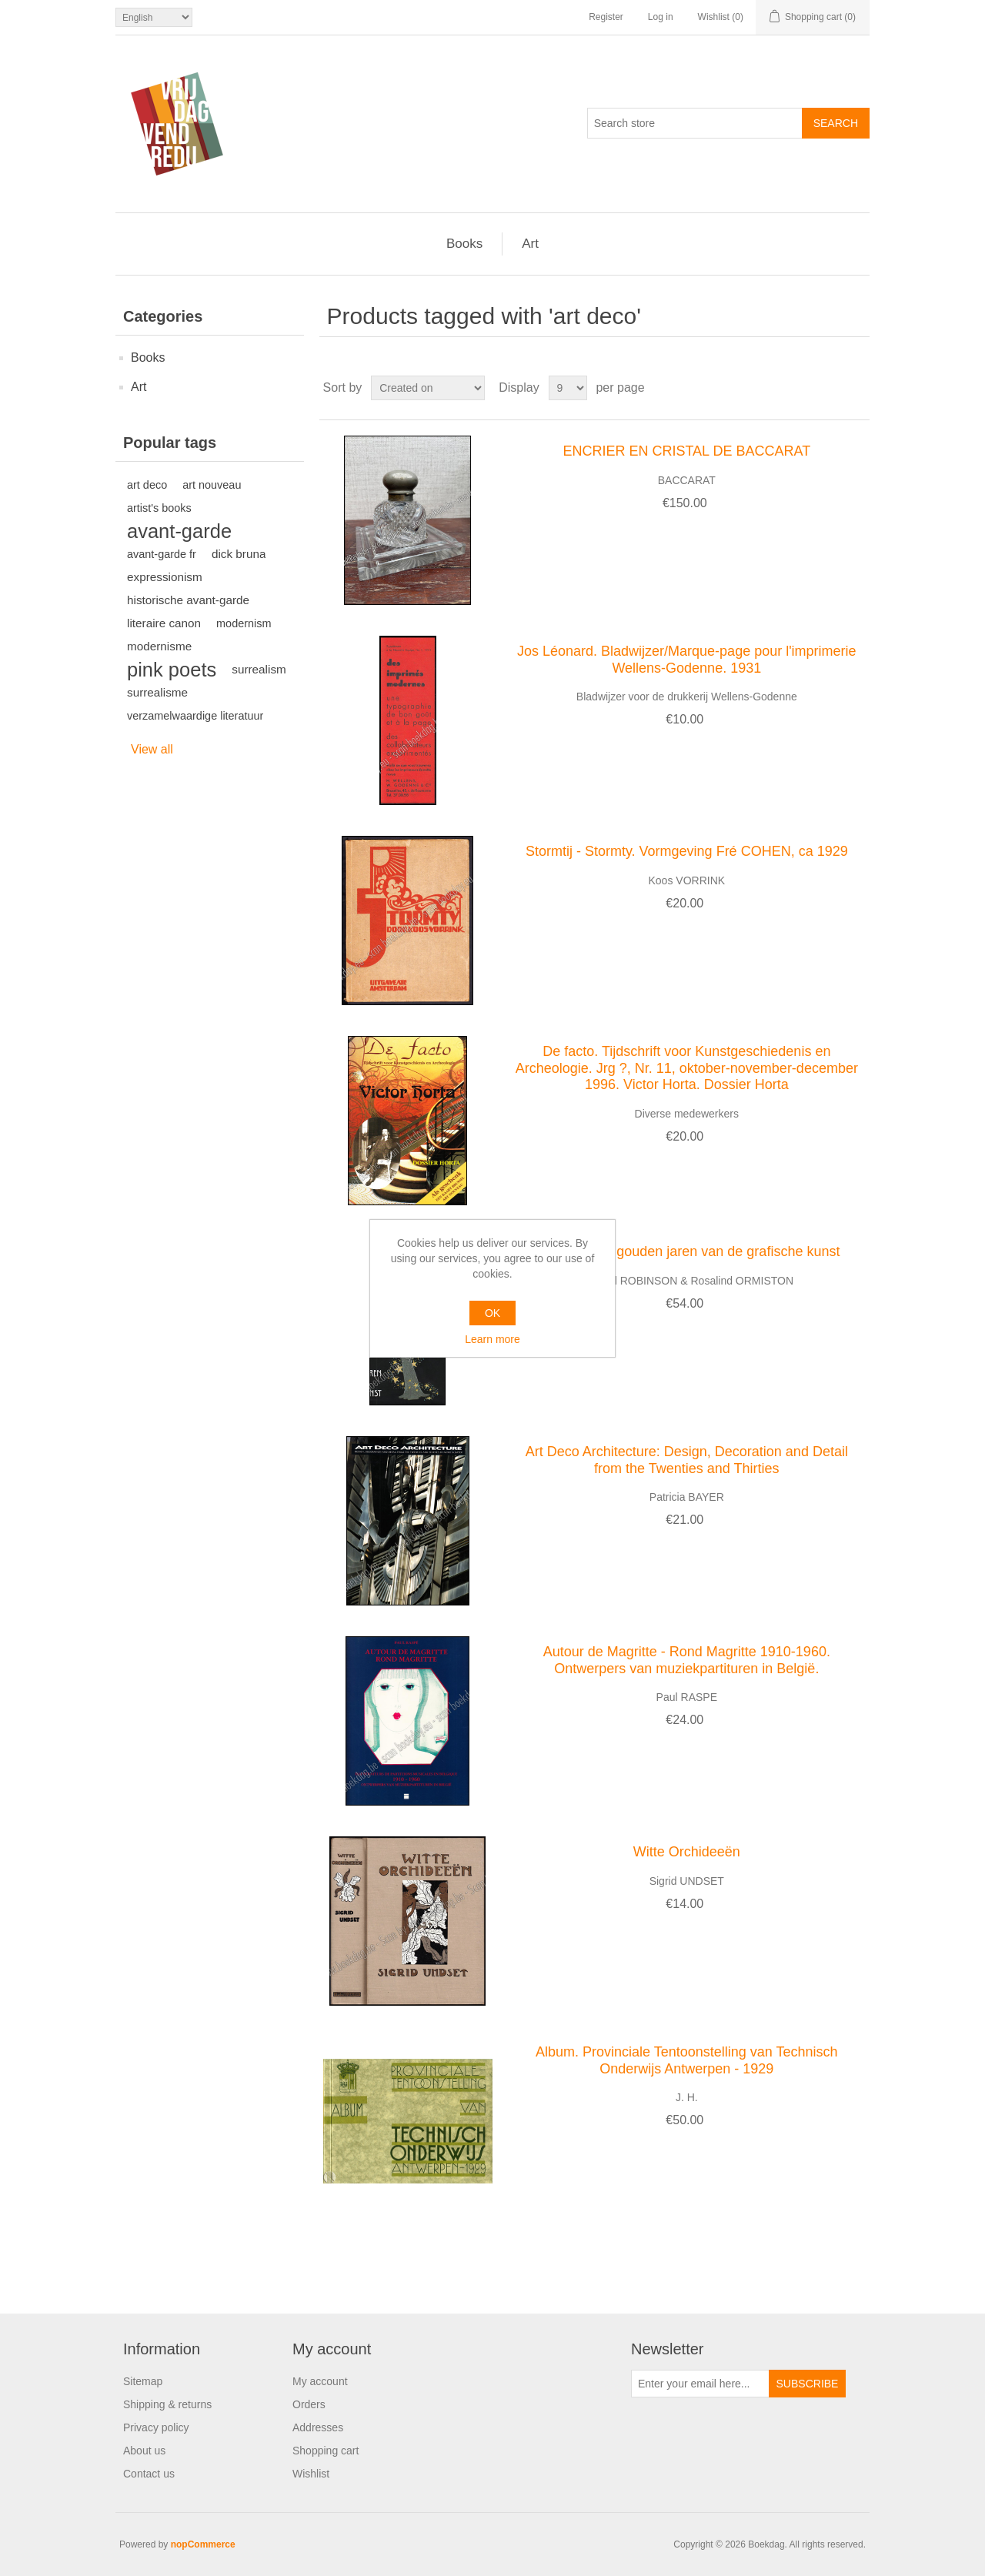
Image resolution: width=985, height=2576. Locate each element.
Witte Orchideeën (686, 1851)
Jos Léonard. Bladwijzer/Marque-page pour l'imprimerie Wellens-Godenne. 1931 (686, 659)
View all (152, 749)
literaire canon (164, 623)
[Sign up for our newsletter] (700, 2383)
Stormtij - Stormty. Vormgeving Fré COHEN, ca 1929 (687, 851)
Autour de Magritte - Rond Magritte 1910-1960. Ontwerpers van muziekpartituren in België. (686, 1660)
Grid (829, 388)
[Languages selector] (153, 17)
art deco (147, 485)
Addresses (317, 2427)
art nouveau (211, 485)
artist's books (159, 508)
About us (144, 2450)
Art (530, 243)
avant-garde (179, 531)
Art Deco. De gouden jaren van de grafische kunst (686, 1251)
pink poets (171, 669)
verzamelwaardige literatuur (195, 716)
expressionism (164, 576)
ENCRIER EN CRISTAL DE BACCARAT (686, 451)
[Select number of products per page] (568, 388)
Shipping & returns (167, 2404)
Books (464, 243)
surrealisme (157, 692)
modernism (243, 623)
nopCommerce (203, 2544)
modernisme (159, 646)
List (856, 388)
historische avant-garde (188, 599)
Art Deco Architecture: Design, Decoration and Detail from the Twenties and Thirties (687, 1460)
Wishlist (310, 2473)
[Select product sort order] (428, 388)
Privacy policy (156, 2427)
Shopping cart (325, 2450)
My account (320, 2381)
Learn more (492, 1339)
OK (492, 1313)
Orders (309, 2404)
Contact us (149, 2473)
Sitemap (142, 2381)
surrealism (259, 669)
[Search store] (695, 123)
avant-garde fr (161, 554)
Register (606, 17)
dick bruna (239, 553)
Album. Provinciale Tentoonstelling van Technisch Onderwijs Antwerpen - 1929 (687, 2060)
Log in (660, 17)
